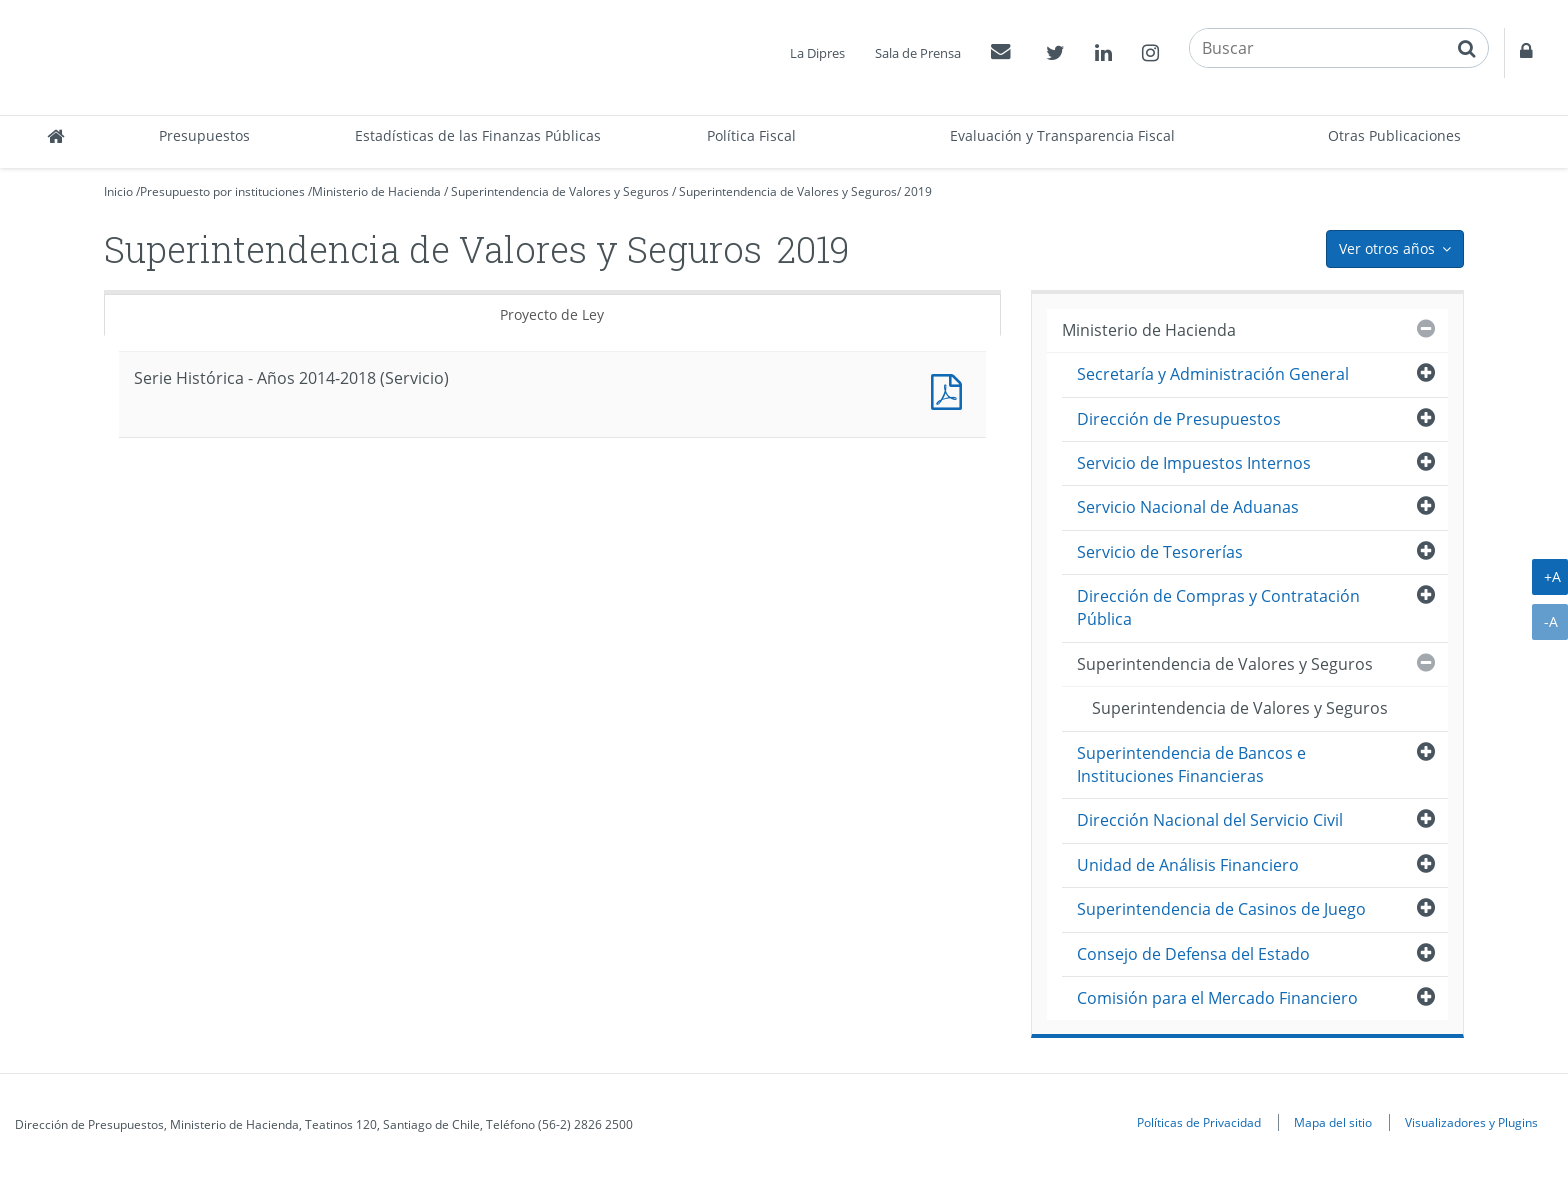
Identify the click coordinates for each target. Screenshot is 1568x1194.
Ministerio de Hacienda (376, 191)
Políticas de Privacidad (1199, 1122)
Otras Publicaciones (1394, 135)
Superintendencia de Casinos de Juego (1221, 909)
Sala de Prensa (918, 53)
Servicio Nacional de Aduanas (1188, 507)
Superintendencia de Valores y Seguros (560, 191)
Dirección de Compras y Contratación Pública (1218, 607)
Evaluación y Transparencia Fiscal (1062, 135)
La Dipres (817, 53)
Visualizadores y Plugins (1471, 1122)
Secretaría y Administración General (1213, 374)
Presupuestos (204, 135)
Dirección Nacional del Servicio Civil (1210, 820)
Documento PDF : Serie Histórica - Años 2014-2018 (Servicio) (951, 389)
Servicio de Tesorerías (1160, 552)
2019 (918, 191)
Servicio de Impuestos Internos (1194, 463)
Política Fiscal (751, 135)
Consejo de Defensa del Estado (1193, 954)
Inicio (118, 191)
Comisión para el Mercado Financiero (1217, 998)
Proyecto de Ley (552, 314)
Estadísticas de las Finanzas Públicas (478, 135)
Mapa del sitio (1333, 1122)
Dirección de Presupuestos (1179, 419)
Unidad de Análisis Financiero (1188, 865)
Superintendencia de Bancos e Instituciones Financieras (1191, 764)
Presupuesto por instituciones (222, 191)
